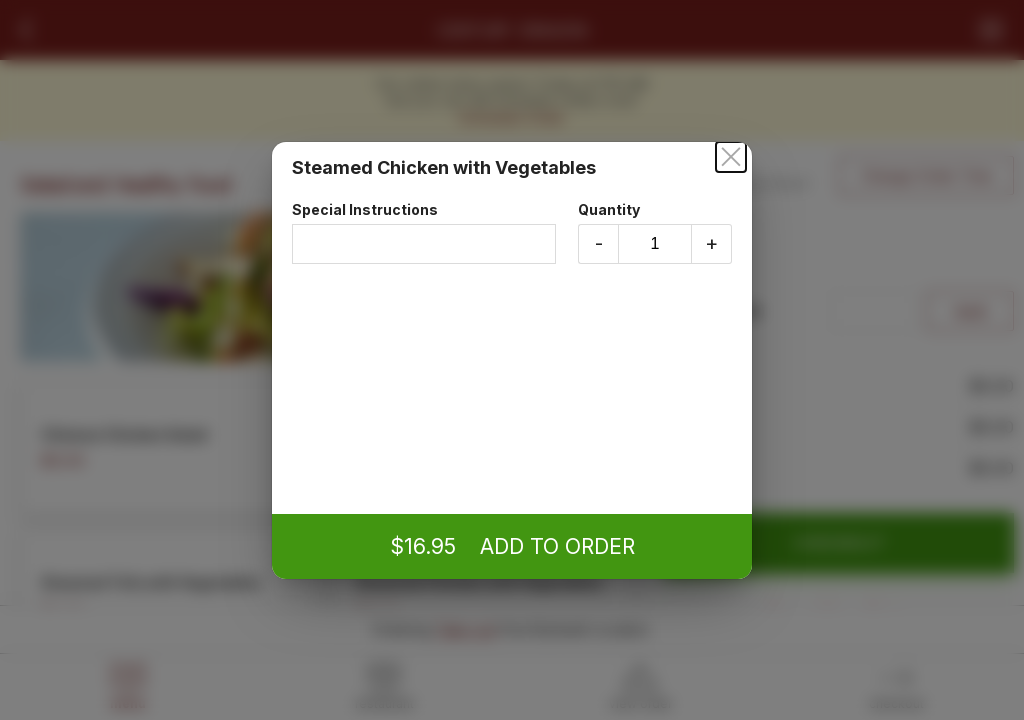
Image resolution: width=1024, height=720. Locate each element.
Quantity (655, 232)
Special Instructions (424, 232)
